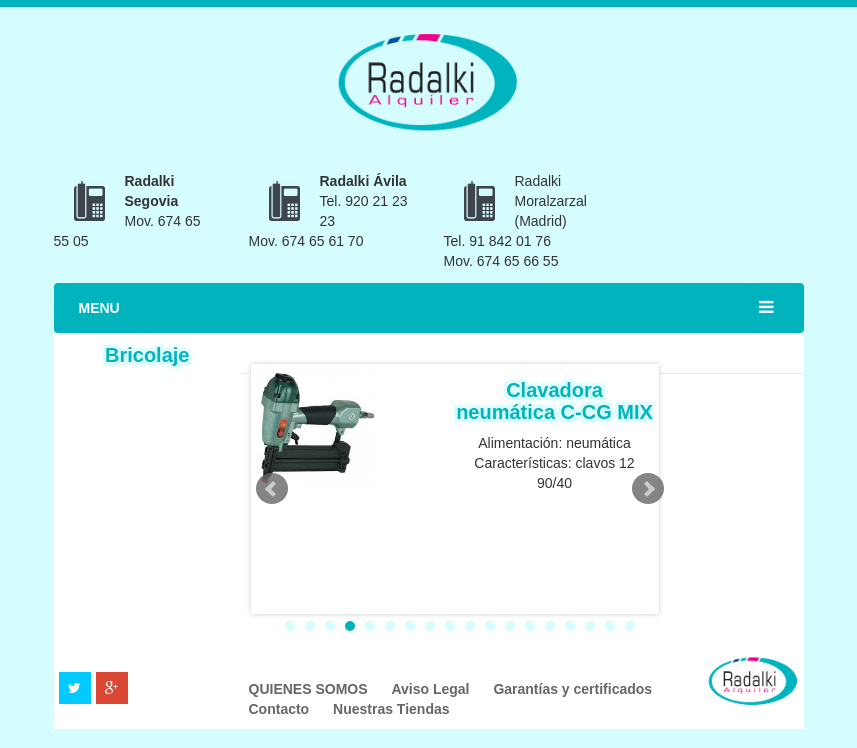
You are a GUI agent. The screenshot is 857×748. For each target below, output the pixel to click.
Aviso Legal (432, 689)
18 (630, 626)
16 (590, 626)
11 (490, 626)
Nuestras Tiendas (391, 709)
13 (530, 626)
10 (470, 626)
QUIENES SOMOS (310, 689)
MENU (99, 308)
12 (510, 626)
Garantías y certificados (572, 689)
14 (550, 626)
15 (570, 626)
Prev (272, 489)
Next (648, 489)
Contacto (281, 709)
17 (610, 626)
